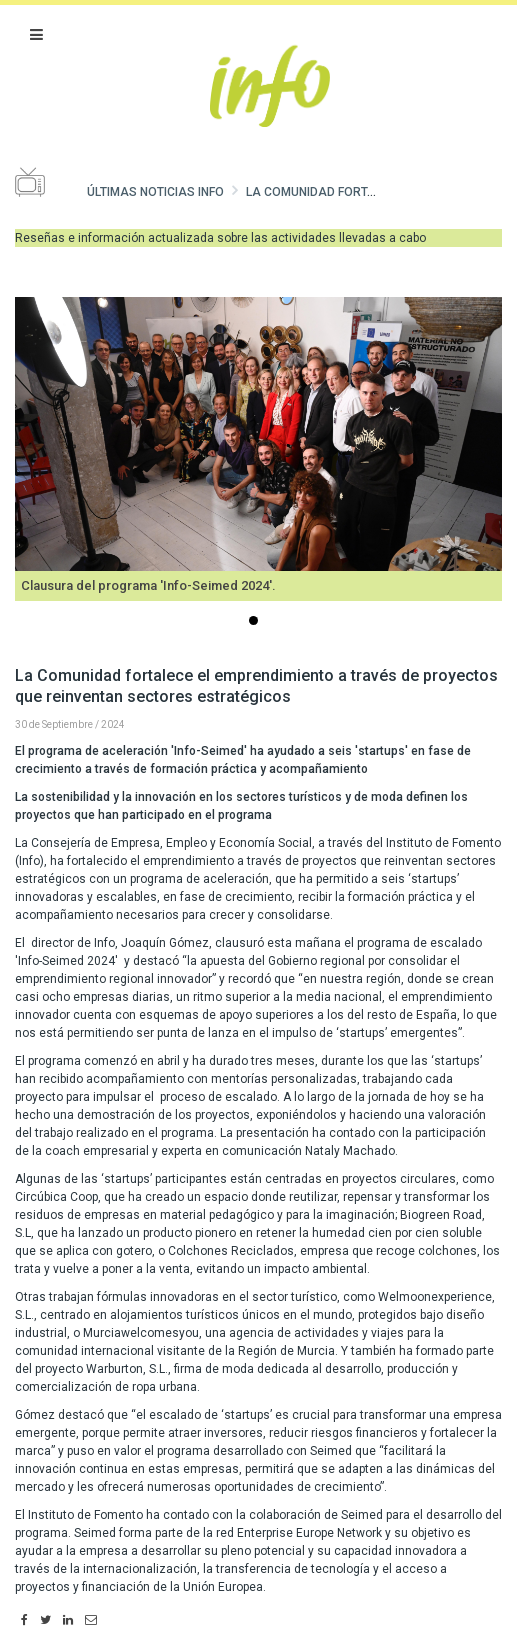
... (257, 622)
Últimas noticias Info (155, 192)
